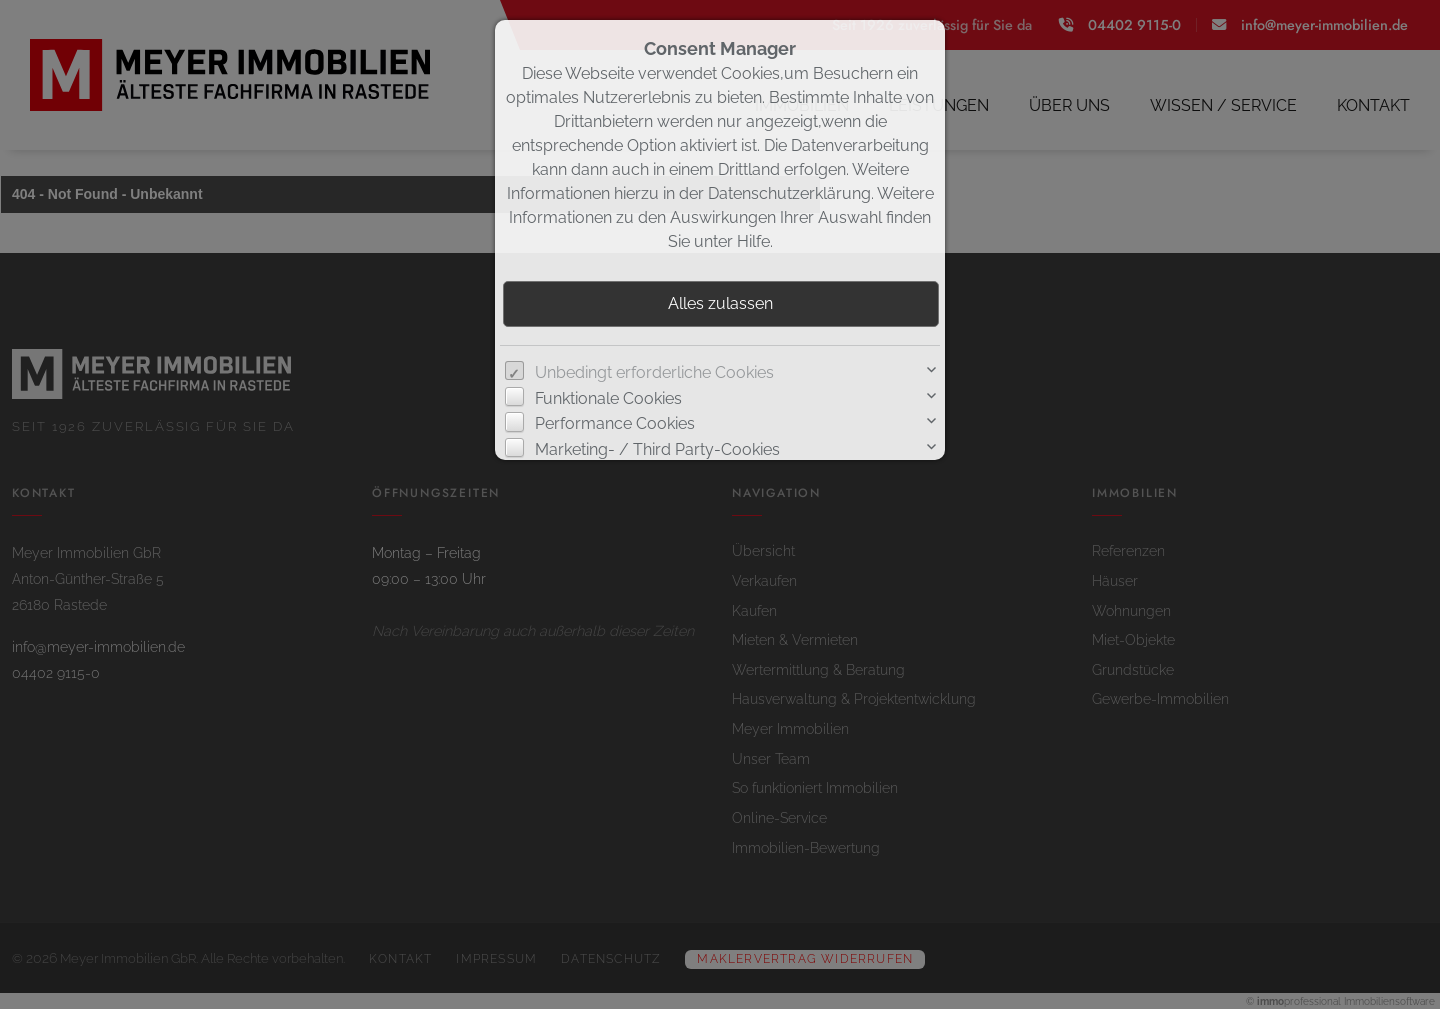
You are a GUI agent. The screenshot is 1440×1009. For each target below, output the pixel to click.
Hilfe (753, 241)
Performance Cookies (615, 423)
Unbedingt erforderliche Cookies (654, 372)
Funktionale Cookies (608, 398)
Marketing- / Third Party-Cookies (657, 449)
